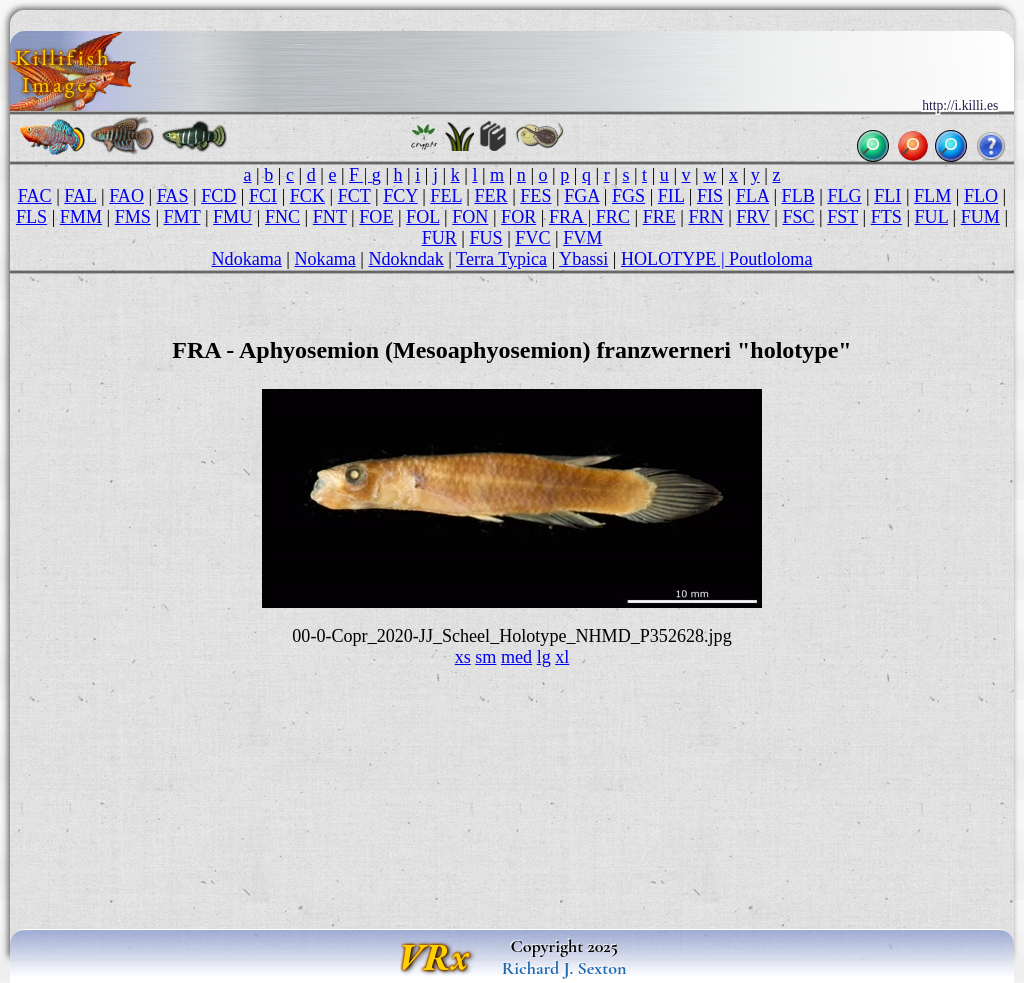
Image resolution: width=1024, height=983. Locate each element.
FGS (628, 196)
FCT (354, 196)
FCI (263, 196)
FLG (844, 196)
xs (463, 657)
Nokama (325, 259)
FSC (798, 217)
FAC (35, 196)
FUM (980, 217)
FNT (330, 217)
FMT (182, 217)
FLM (932, 196)
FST (842, 217)
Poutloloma (770, 259)
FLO (981, 196)
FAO (126, 196)
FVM (582, 238)
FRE (659, 217)
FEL (445, 196)
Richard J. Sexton (564, 968)
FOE (376, 217)
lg (544, 657)
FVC (532, 238)
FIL (671, 196)
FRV (752, 217)
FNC (282, 217)
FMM (81, 217)
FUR (439, 238)
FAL (80, 196)
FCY (400, 196)
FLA (752, 196)
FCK (307, 196)
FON (470, 217)
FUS (485, 238)
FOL (422, 217)
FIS (710, 196)
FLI (887, 196)
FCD (218, 196)
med (516, 657)
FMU (232, 217)
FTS (886, 217)
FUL (931, 217)
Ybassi (583, 259)
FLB (798, 196)
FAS (173, 196)
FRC (613, 217)
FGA (581, 196)
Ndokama (247, 259)
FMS (133, 217)
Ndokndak (405, 259)
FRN (705, 217)
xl (562, 657)
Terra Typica (501, 259)
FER (490, 196)
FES (535, 196)
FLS (31, 217)
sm (485, 657)
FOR (518, 217)
